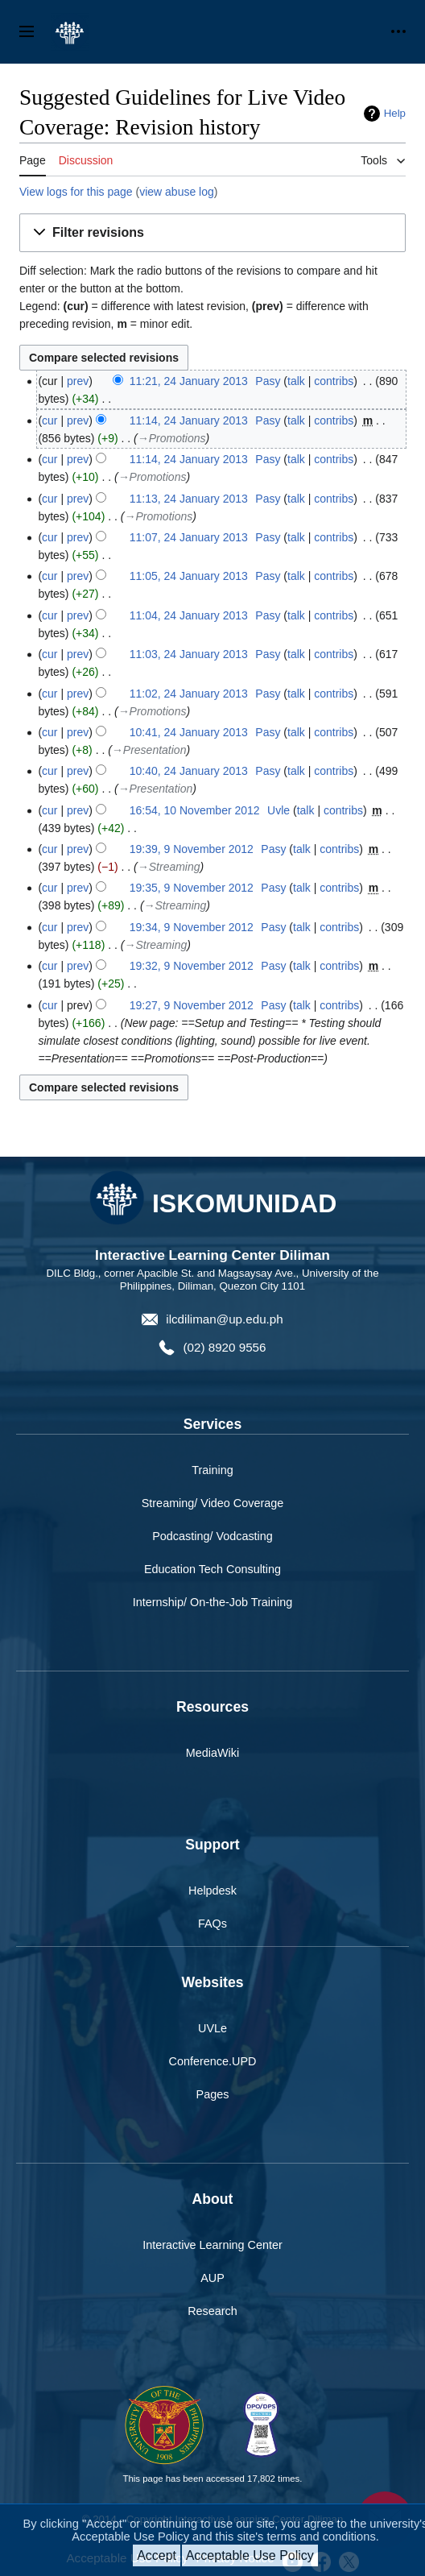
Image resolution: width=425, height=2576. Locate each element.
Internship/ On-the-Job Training (212, 1602)
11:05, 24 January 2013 (189, 575)
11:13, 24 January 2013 (189, 498)
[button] (212, 233)
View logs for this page (76, 191)
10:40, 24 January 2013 (189, 770)
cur (49, 420)
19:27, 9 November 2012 (192, 1005)
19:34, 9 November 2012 (192, 927)
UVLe (212, 2028)
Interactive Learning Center (212, 2244)
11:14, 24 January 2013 (189, 420)
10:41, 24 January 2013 (189, 732)
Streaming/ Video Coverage (213, 1503)
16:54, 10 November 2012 (195, 810)
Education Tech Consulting (212, 1569)
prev (78, 381)
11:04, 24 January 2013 (189, 615)
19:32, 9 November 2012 (192, 965)
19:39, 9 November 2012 (192, 849)
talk (296, 381)
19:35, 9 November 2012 (192, 887)
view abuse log (176, 191)
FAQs (212, 1923)
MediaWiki (212, 1752)
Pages (212, 2094)
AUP (212, 2278)
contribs (333, 381)
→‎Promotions (172, 438)
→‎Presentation (149, 749)
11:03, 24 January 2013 (189, 654)
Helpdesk (212, 1890)
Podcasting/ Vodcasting (212, 1536)
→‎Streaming (169, 866)
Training (212, 1470)
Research (212, 2311)
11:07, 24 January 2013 (189, 537)
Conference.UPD (213, 2061)
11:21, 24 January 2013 (189, 381)
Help (395, 113)
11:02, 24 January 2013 (189, 693)
